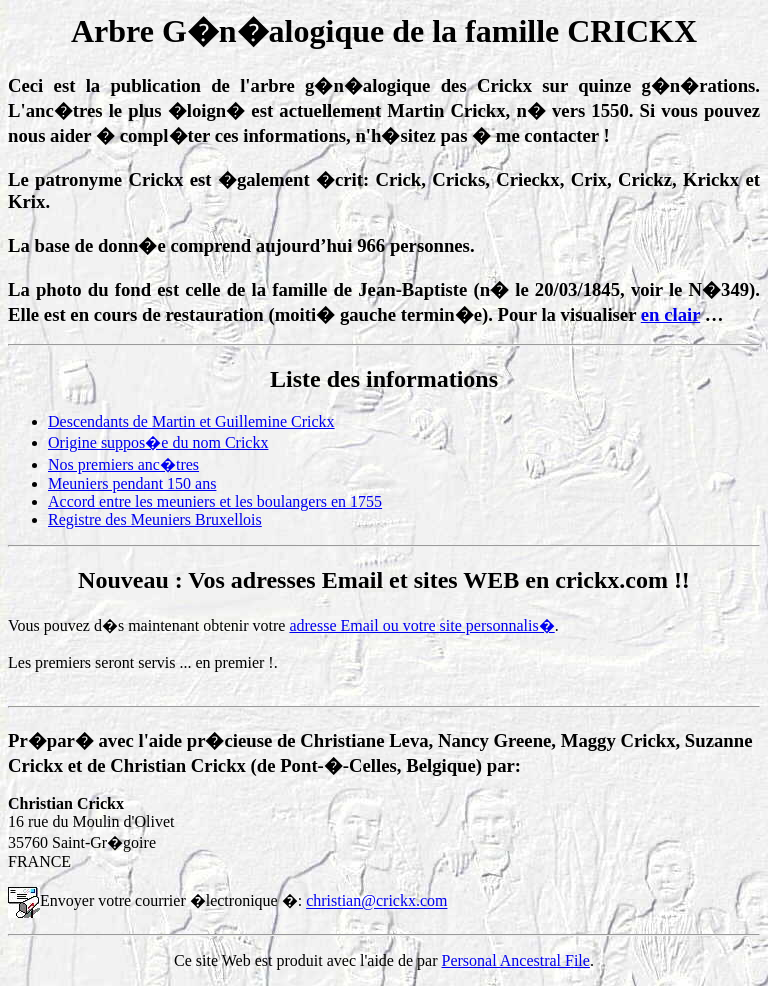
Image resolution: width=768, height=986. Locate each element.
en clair (670, 314)
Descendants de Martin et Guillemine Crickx (191, 421)
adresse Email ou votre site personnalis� (421, 625)
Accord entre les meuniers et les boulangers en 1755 (215, 501)
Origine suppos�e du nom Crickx (158, 442)
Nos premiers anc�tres (123, 464)
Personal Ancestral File (516, 960)
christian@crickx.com (376, 901)
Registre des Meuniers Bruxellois (155, 519)
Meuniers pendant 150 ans (132, 483)
